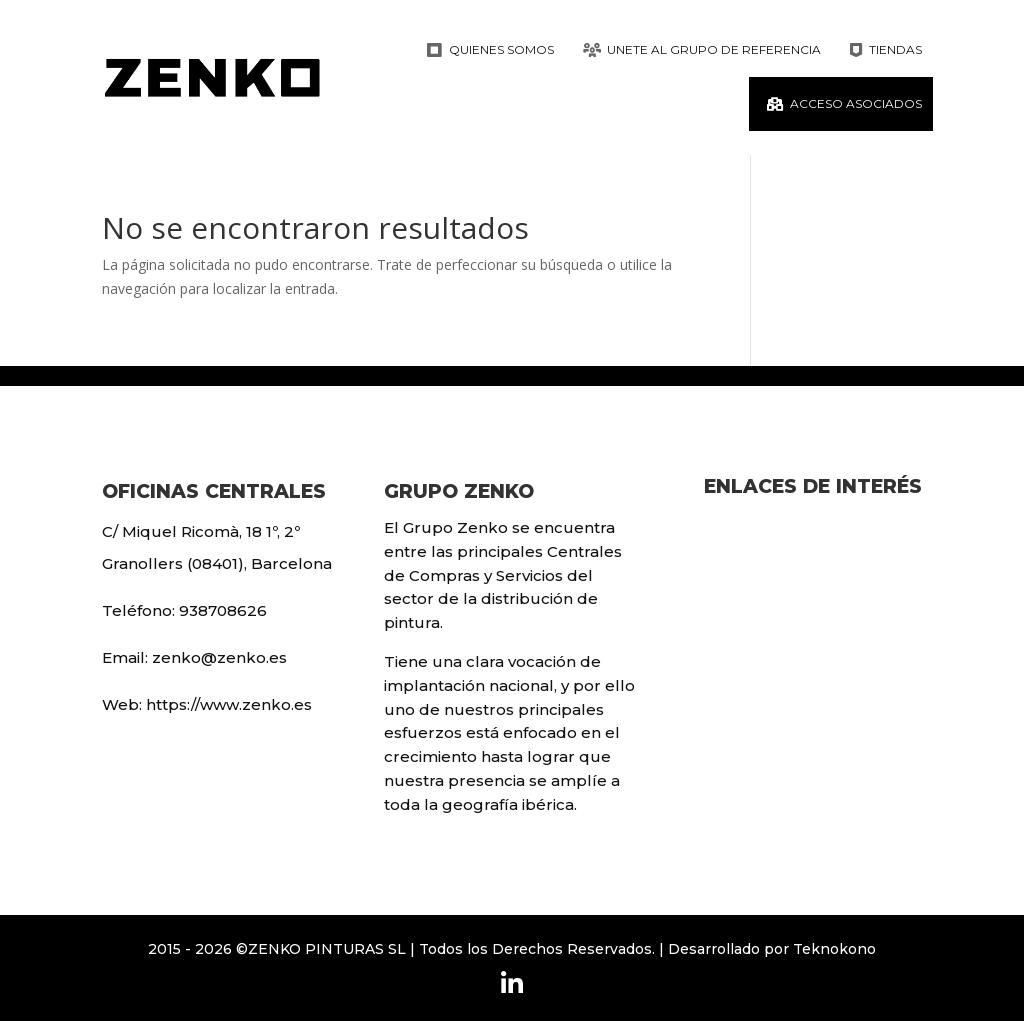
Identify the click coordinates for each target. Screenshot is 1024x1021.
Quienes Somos (501, 49)
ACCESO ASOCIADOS (856, 103)
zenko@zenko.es (219, 657)
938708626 (223, 610)
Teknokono (834, 949)
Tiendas (895, 49)
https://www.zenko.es (229, 704)
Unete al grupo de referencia (714, 49)
